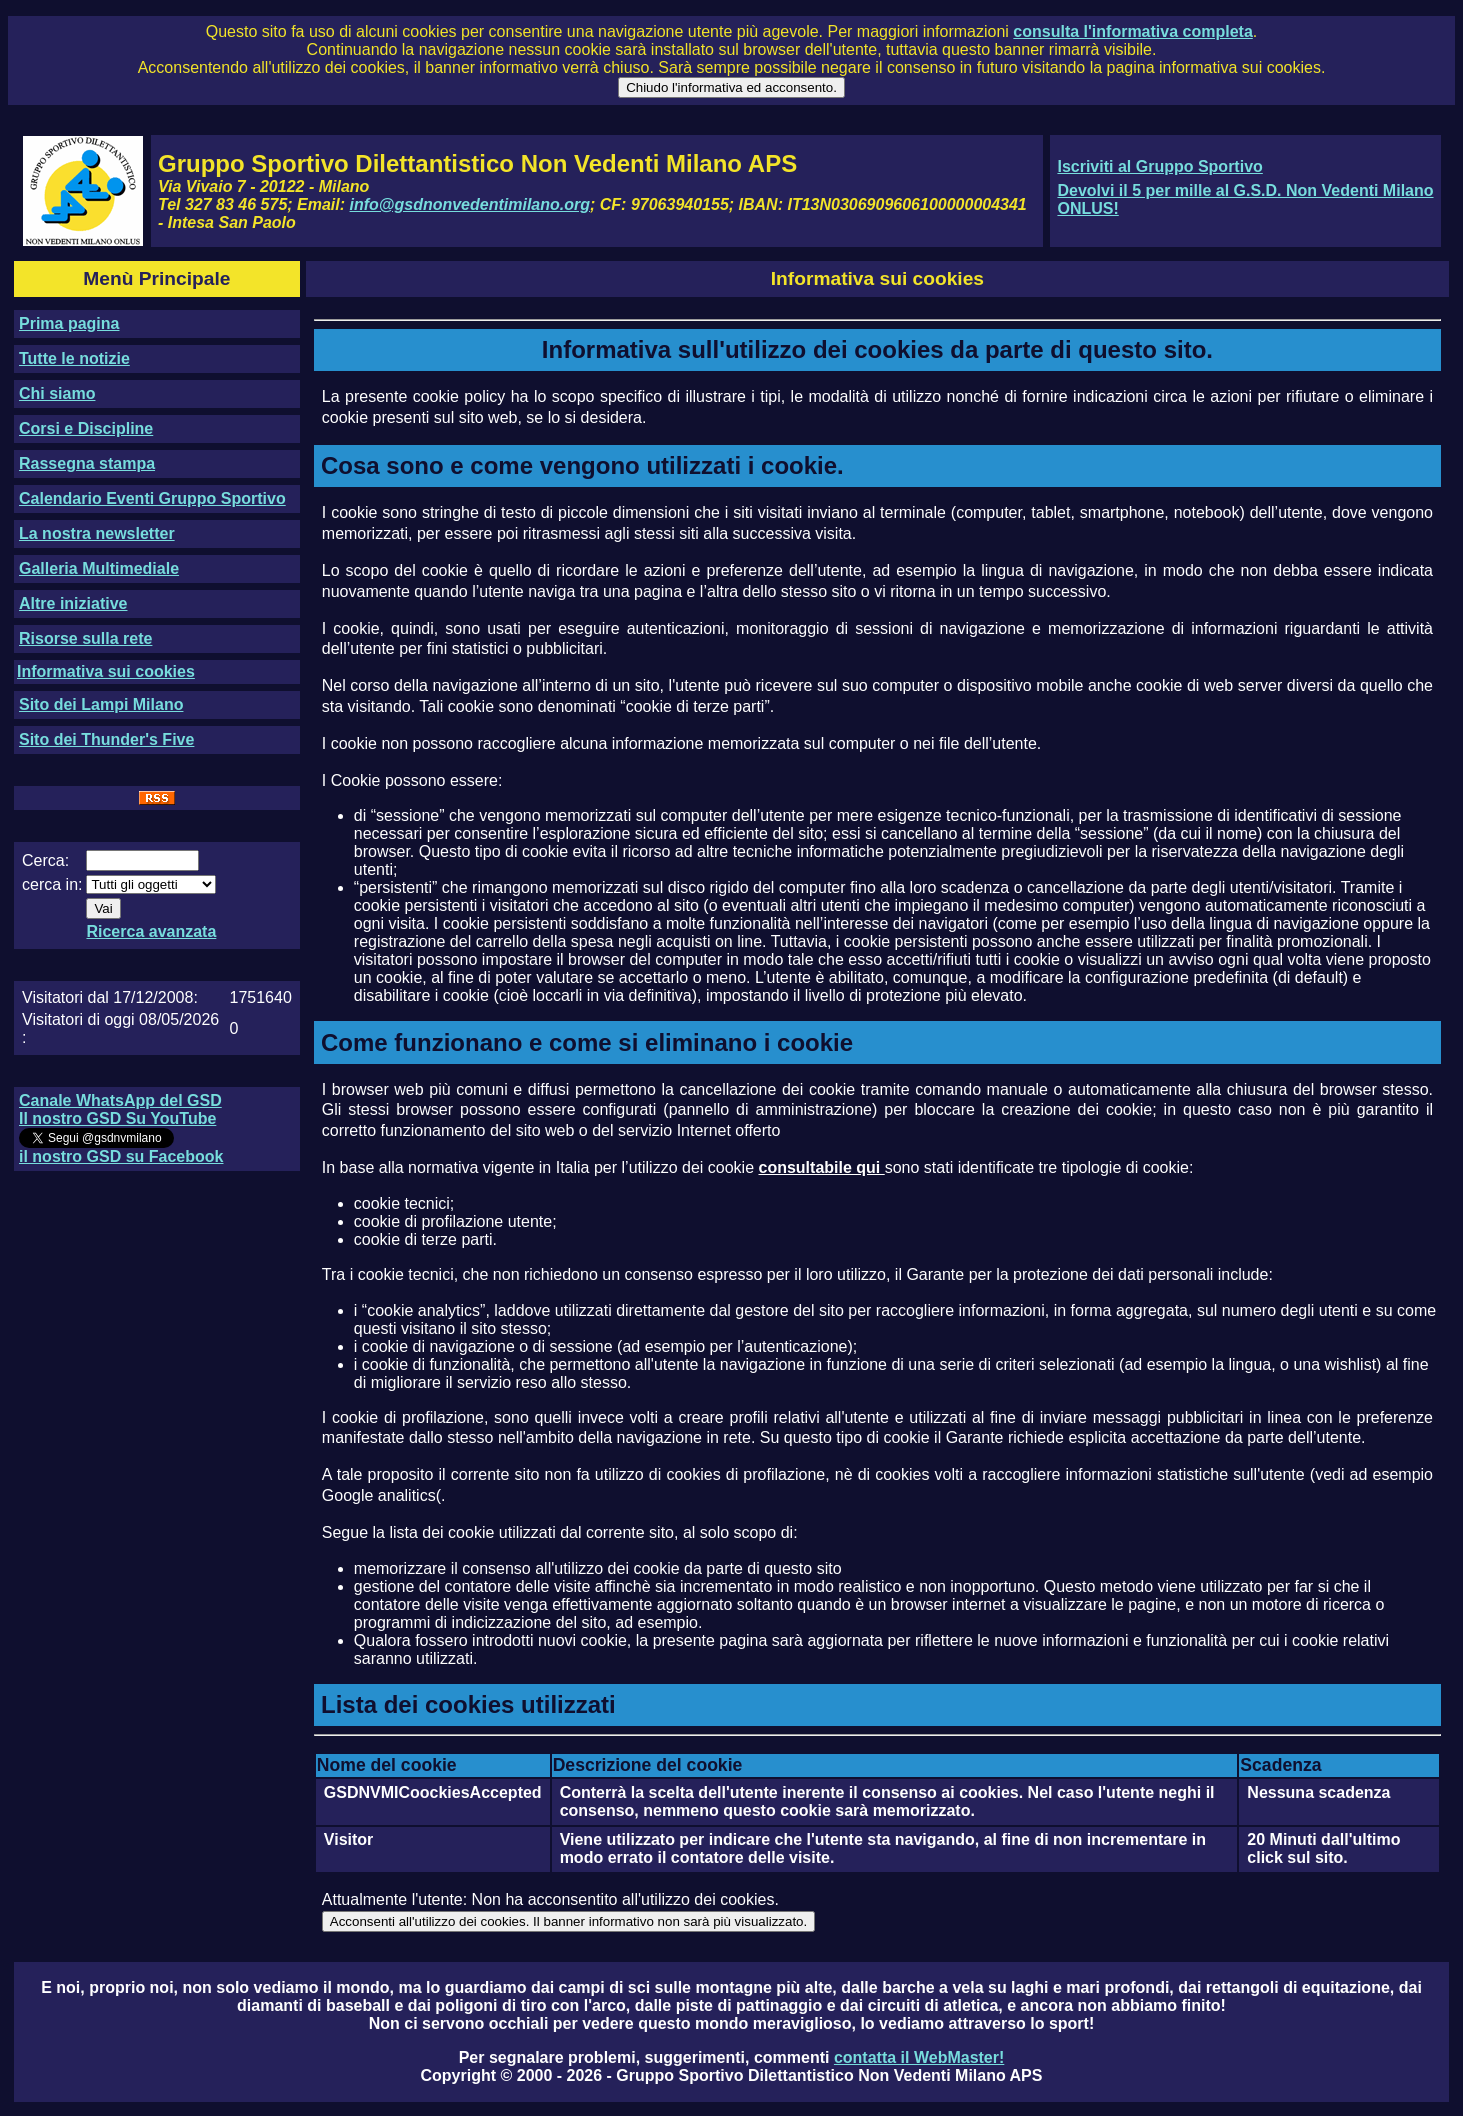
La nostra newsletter (97, 533)
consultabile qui (821, 1167)
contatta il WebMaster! (919, 2057)
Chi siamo (57, 393)
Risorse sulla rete (85, 638)
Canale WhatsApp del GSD (120, 1100)
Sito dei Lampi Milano (101, 704)
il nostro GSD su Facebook (121, 1156)
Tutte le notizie (74, 358)
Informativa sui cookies (106, 671)
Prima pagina (69, 323)
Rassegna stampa (87, 463)
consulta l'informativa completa (1132, 31)
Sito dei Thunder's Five (106, 739)
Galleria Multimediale (99, 568)
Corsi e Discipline (86, 428)
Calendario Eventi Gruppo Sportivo (152, 498)
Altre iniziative (73, 603)
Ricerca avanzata (151, 931)
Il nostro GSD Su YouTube (117, 1118)
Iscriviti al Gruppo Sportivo (1159, 166)
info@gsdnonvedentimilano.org (470, 204)
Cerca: (45, 860)
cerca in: (52, 884)
